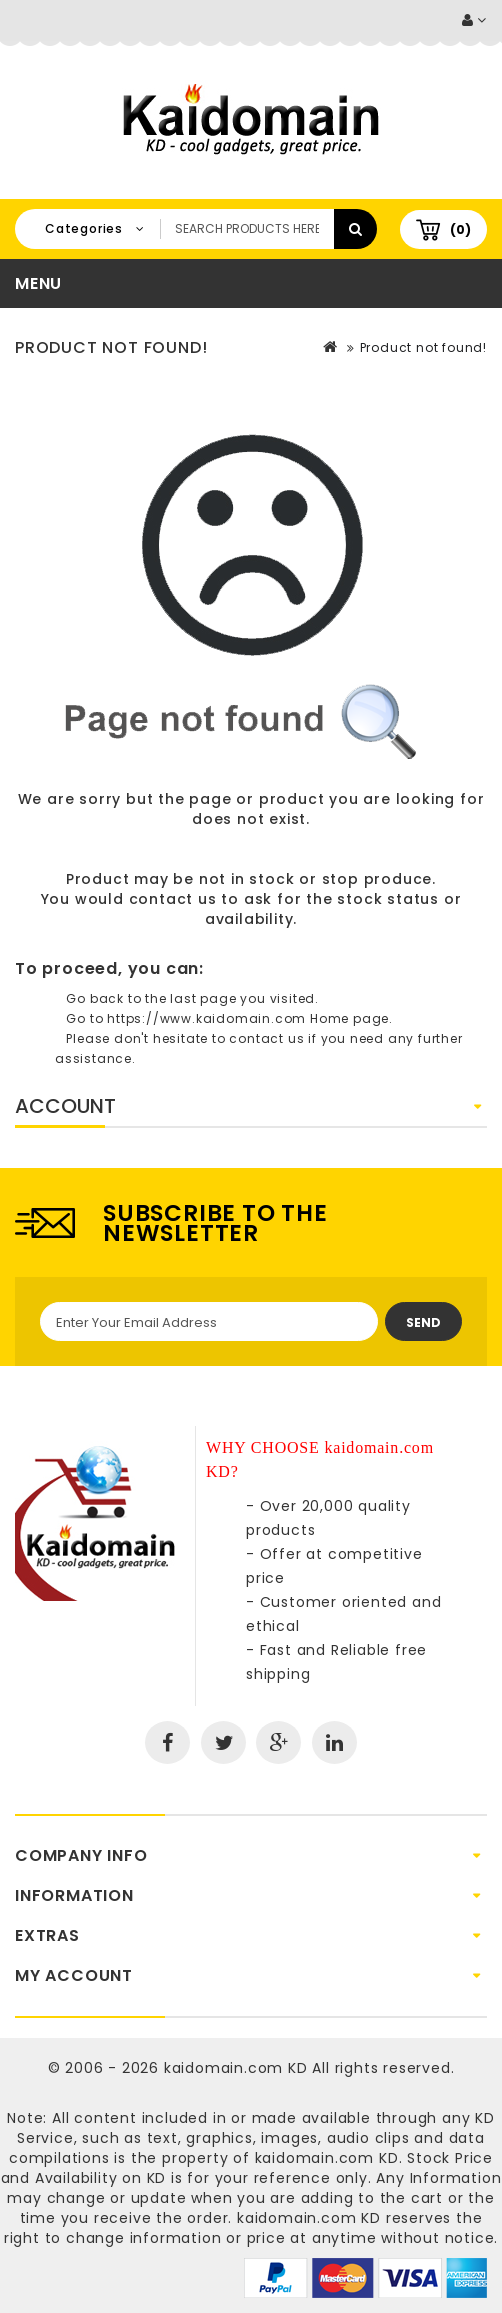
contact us (173, 899)
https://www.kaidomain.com (206, 1018)
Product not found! (423, 347)
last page (203, 998)
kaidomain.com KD (236, 2068)
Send (423, 1322)
